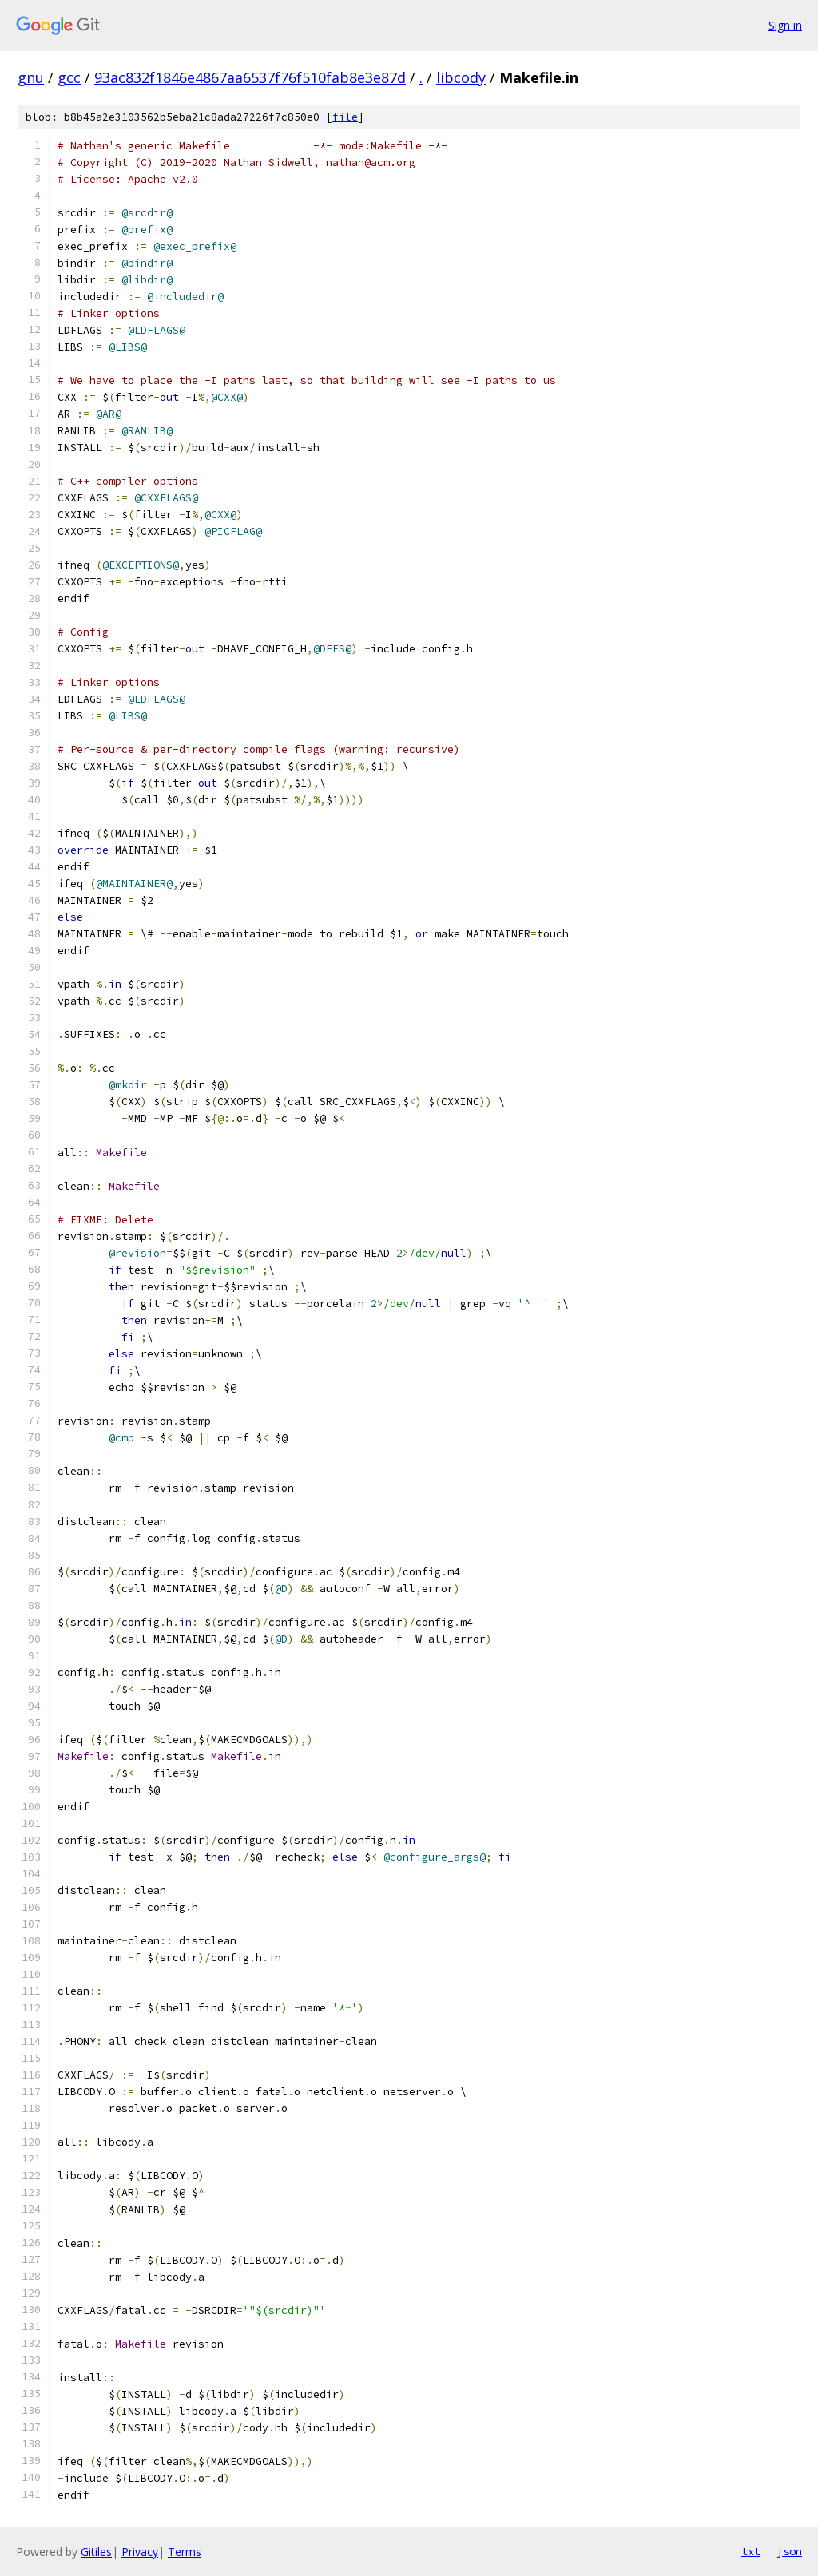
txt (750, 2551)
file (345, 117)
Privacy (139, 2551)
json (789, 2551)
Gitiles (96, 2551)
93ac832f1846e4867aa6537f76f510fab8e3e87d (250, 77)
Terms (184, 2551)
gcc (69, 77)
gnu (31, 77)
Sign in (785, 25)
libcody (461, 77)
